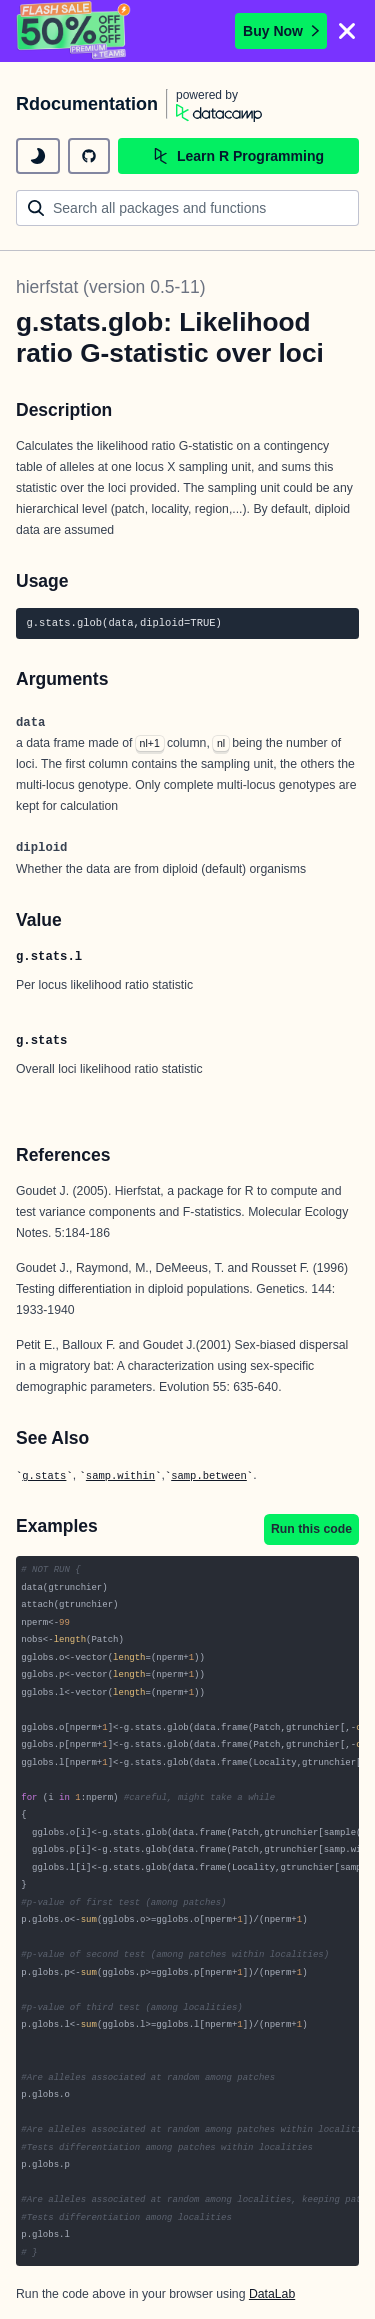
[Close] (347, 31)
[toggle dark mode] (38, 156)
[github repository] (89, 156)
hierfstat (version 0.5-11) (111, 287)
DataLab (272, 2294)
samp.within (120, 1476)
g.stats (44, 1476)
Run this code (311, 1529)
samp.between (209, 1476)
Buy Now (281, 31)
